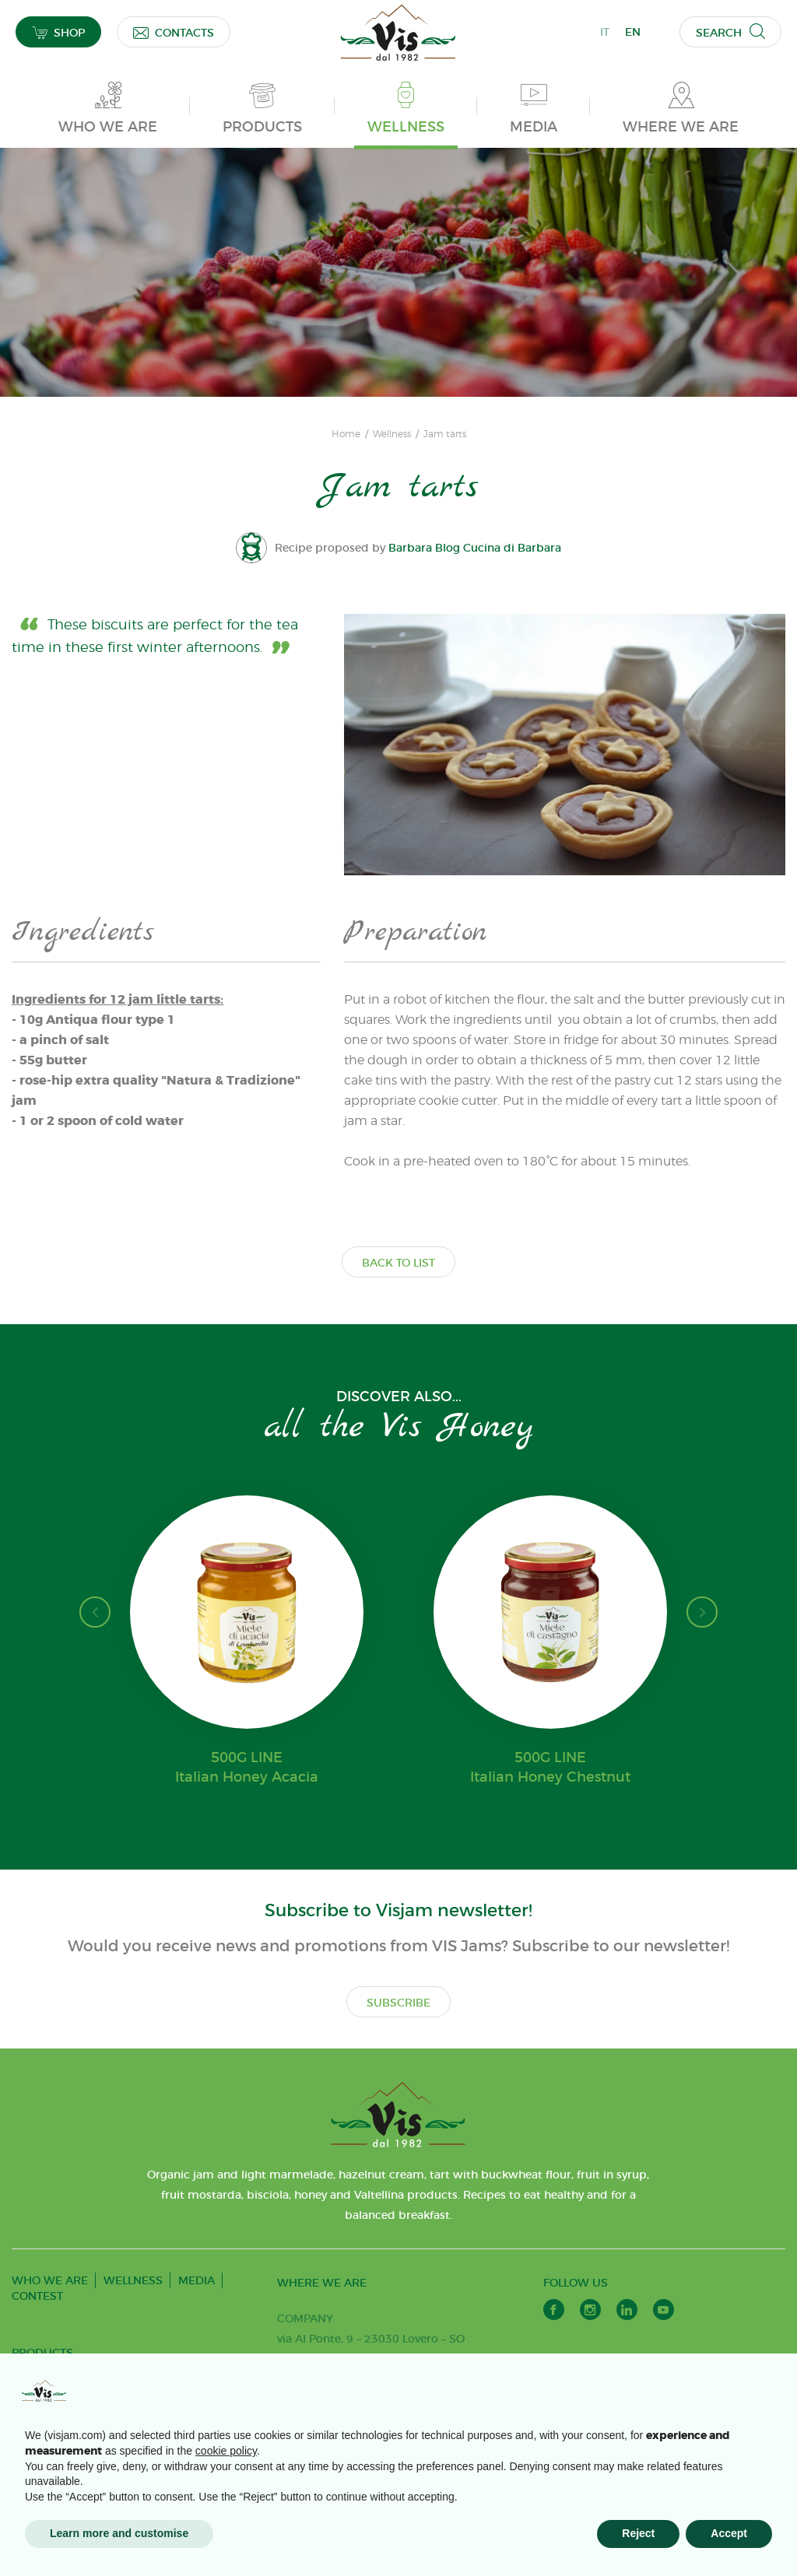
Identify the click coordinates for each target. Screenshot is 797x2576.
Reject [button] (638, 2533)
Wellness (392, 434)
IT (604, 32)
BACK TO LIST (398, 1263)
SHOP (58, 32)
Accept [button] (729, 2533)
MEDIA (196, 2280)
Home (346, 434)
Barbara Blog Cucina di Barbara (475, 548)
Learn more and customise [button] (119, 2533)
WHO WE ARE (50, 2280)
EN (633, 32)
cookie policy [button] (226, 2451)
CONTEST (37, 2296)
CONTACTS (173, 32)
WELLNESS (133, 2280)
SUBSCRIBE (398, 2003)
